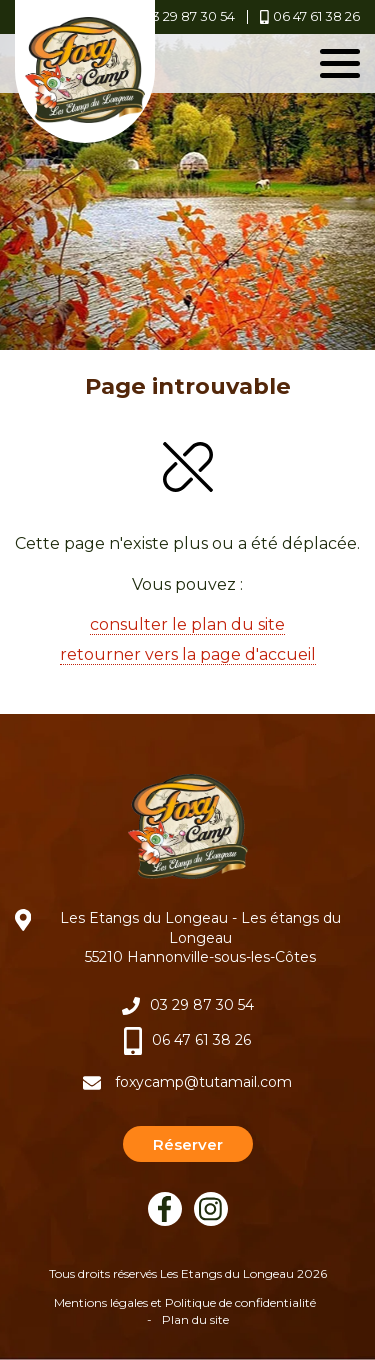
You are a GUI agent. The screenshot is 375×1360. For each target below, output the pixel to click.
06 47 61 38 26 (201, 1040)
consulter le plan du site (187, 624)
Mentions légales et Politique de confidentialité (185, 1302)
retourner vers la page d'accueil (188, 654)
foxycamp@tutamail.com (203, 1082)
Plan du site (195, 1319)
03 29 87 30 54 (202, 1005)
